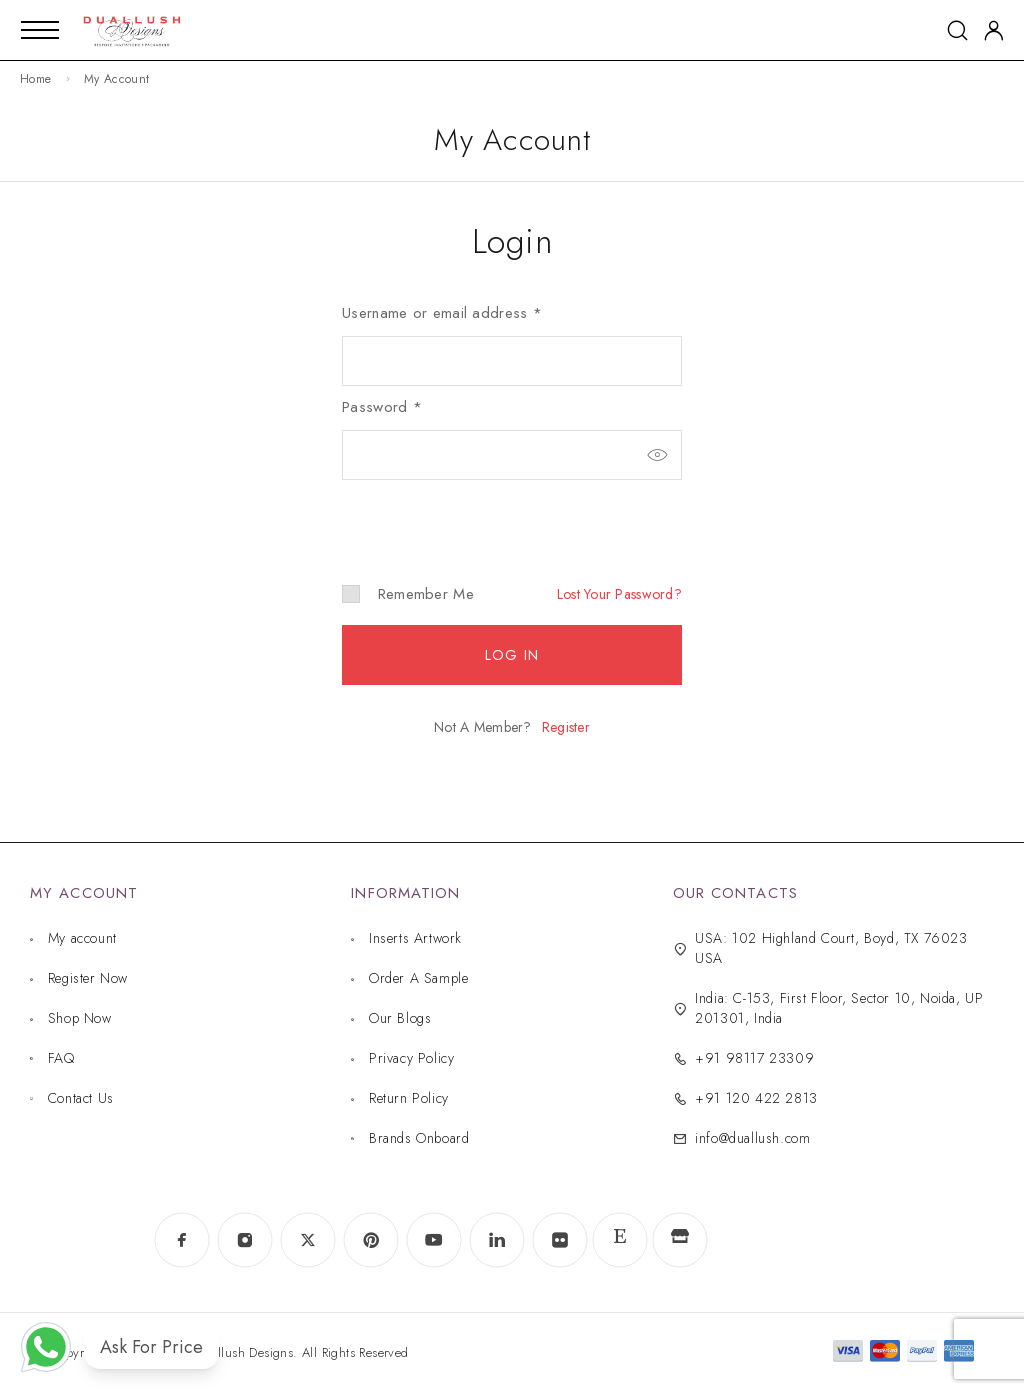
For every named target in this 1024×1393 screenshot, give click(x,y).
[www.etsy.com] (619, 1240)
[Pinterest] (370, 1240)
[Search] (957, 30)
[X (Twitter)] (307, 1240)
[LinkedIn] (496, 1240)
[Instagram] (244, 1240)
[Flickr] (559, 1240)
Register (566, 727)
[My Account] (994, 30)
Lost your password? (619, 594)
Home (35, 79)
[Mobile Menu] (40, 30)
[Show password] (657, 455)
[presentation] (479, 515)
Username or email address (442, 313)
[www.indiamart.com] (679, 1240)
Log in (512, 655)
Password (382, 407)
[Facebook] (181, 1240)
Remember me (408, 594)
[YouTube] (433, 1240)
